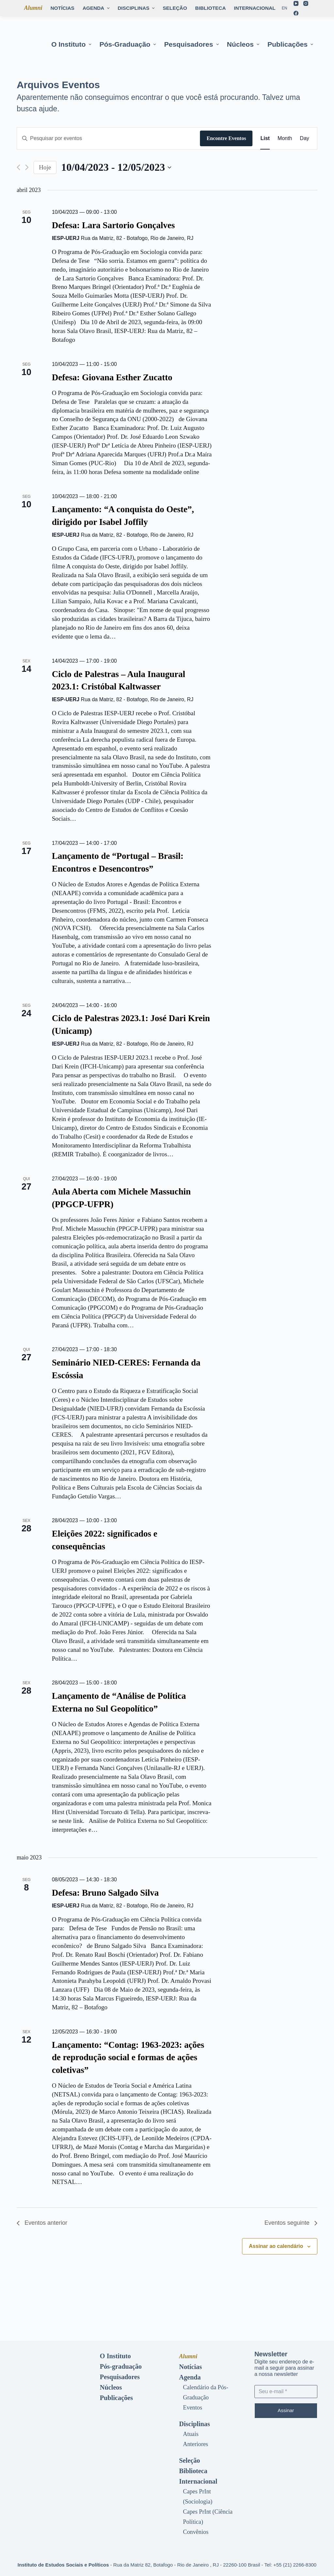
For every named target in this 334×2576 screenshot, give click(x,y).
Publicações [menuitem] (291, 44)
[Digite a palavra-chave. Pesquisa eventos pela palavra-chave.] (108, 138)
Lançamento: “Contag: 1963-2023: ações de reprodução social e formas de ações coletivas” (128, 2057)
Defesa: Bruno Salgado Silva (105, 1893)
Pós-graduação (121, 2366)
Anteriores (195, 2444)
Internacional (198, 2481)
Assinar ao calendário (276, 2246)
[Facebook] (296, 13)
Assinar (286, 2410)
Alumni (188, 2356)
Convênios (195, 2532)
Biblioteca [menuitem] (210, 8)
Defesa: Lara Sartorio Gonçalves (113, 225)
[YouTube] (296, 3)
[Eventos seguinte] (27, 167)
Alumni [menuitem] (33, 8)
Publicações (116, 2397)
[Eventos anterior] (18, 167)
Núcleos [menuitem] (244, 44)
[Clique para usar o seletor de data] (116, 167)
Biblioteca (193, 2470)
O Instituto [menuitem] (72, 44)
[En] (284, 8)
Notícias (190, 2366)
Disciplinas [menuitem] (137, 8)
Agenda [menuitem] (97, 8)
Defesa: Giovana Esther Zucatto (112, 377)
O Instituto (115, 2356)
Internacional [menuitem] (258, 8)
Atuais (191, 2434)
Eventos (192, 2407)
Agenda (190, 2377)
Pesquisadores (120, 2376)
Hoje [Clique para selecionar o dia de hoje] (45, 167)
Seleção (189, 2460)
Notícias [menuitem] (62, 8)
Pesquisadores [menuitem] (192, 44)
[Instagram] (305, 3)
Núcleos (111, 2387)
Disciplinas (194, 2423)
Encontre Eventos (226, 138)
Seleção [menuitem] (175, 8)
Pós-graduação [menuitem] (128, 44)
